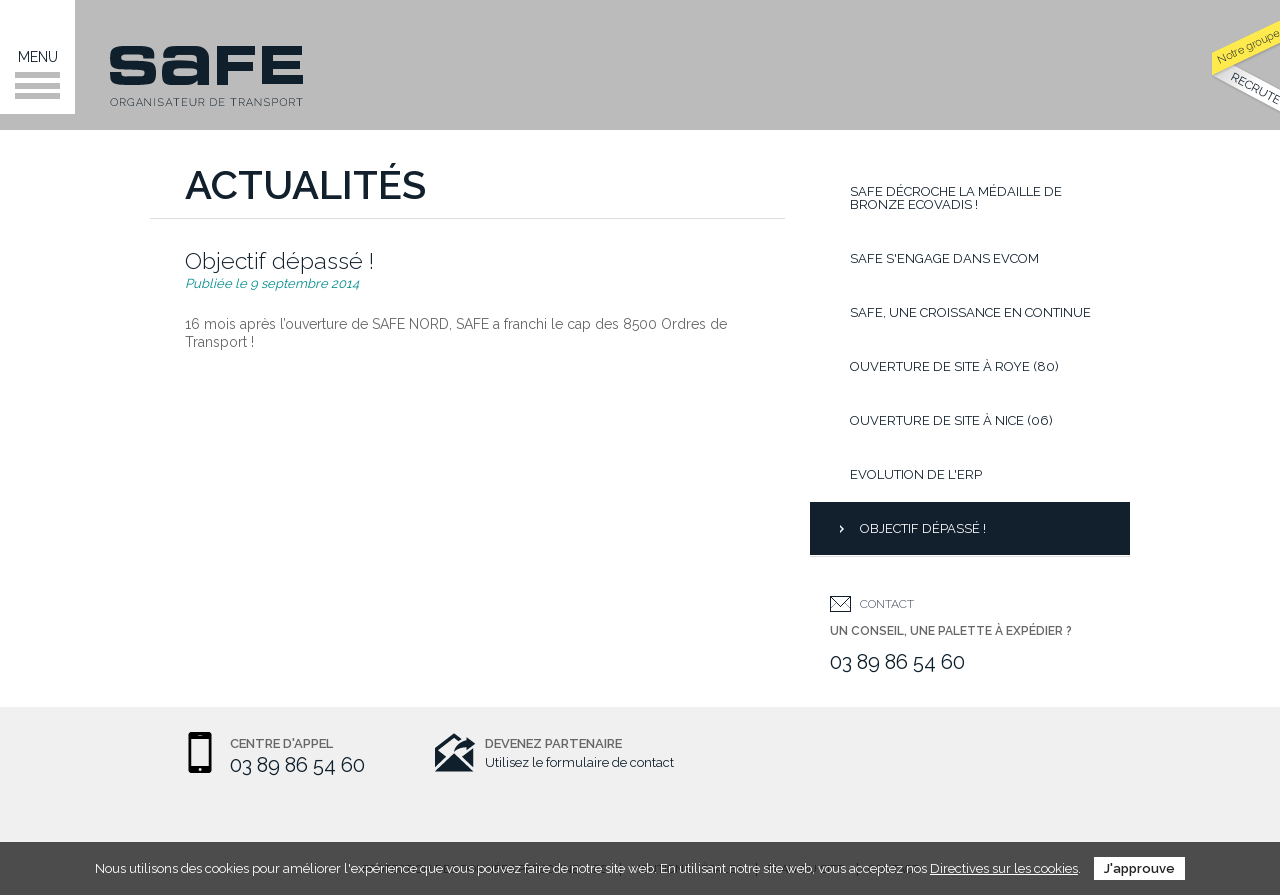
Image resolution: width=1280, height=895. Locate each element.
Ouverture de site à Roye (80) (954, 366)
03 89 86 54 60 (897, 662)
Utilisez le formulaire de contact (579, 762)
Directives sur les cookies (1004, 868)
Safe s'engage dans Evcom (944, 258)
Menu (37, 74)
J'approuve (1139, 868)
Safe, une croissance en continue (970, 312)
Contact (887, 604)
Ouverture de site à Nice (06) (951, 420)
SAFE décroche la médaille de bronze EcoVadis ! (956, 198)
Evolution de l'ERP (916, 474)
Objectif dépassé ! (923, 528)
